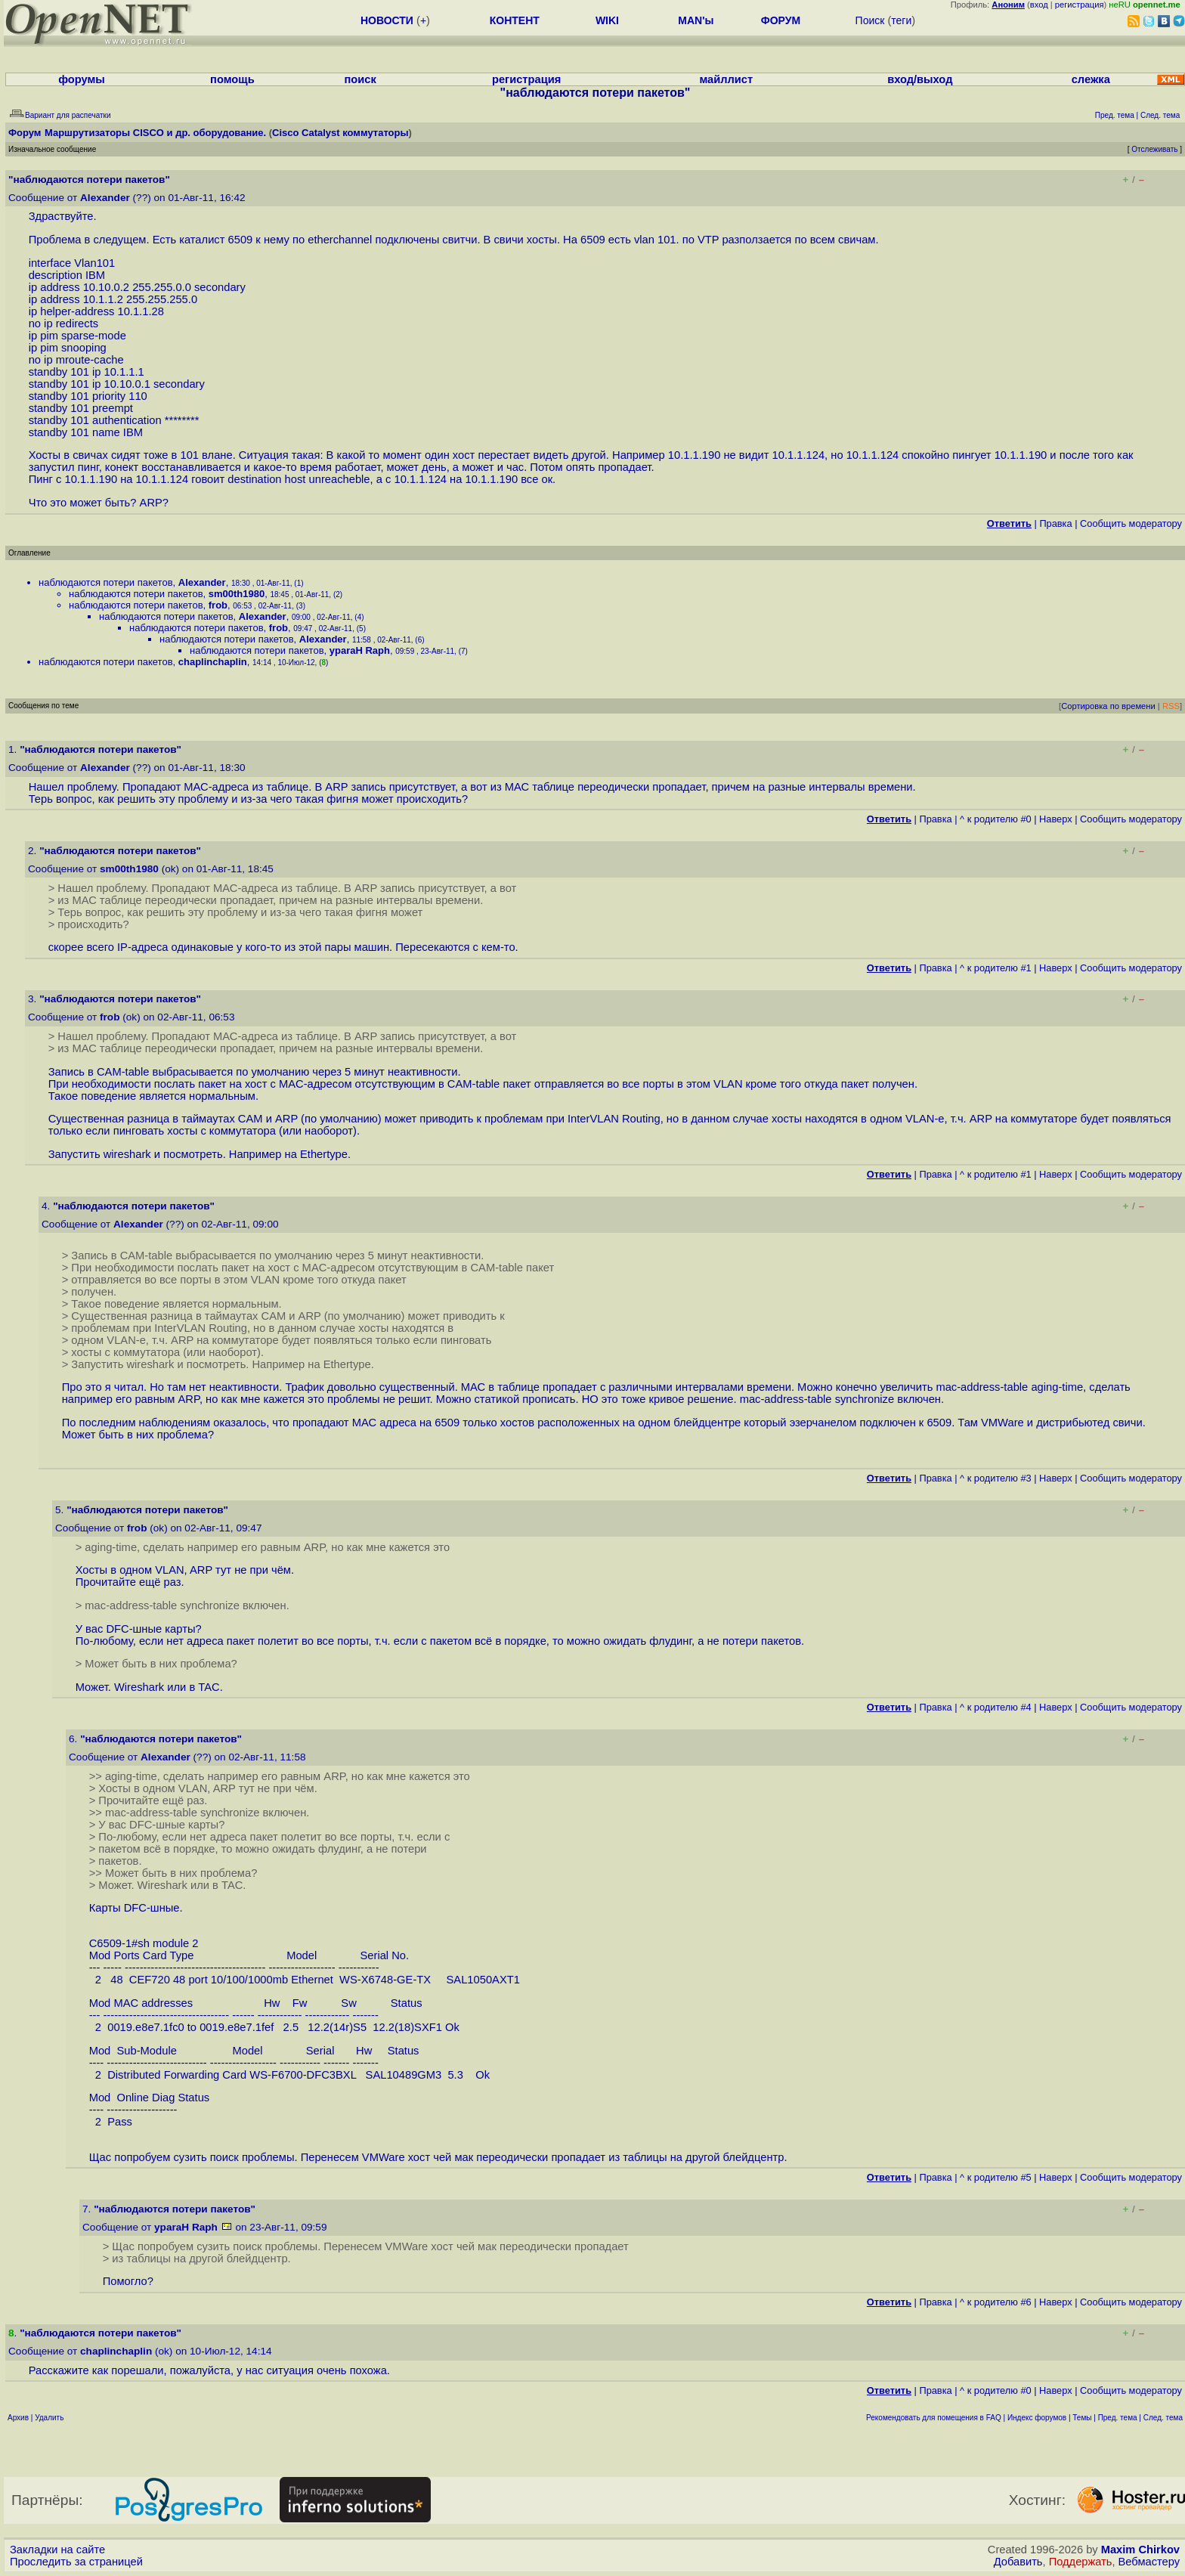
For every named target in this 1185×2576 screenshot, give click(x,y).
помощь (232, 79)
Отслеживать (1154, 149)
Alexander (105, 197)
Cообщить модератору (1131, 523)
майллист (726, 79)
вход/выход (919, 79)
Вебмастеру (1149, 2562)
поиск (360, 79)
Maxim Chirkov (1140, 2549)
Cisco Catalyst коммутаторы (340, 132)
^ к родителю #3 (996, 1478)
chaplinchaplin (212, 661)
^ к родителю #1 (996, 968)
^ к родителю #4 (996, 1707)
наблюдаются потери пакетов (106, 582)
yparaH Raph (360, 650)
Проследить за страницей (76, 2562)
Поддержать (1080, 2562)
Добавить (1018, 2562)
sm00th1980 (237, 593)
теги (901, 20)
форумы (81, 79)
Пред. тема (1117, 2417)
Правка (1055, 523)
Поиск (870, 20)
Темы (1081, 2417)
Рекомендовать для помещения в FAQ (933, 2417)
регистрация (1079, 4)
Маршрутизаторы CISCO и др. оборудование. (155, 132)
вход (1039, 4)
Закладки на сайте (57, 2549)
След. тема (1163, 2417)
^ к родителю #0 (996, 819)
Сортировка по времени (1108, 706)
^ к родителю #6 (996, 2302)
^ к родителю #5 (996, 2177)
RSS (1171, 706)
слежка (1091, 79)
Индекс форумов (1036, 2417)
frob (218, 605)
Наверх (1055, 819)
